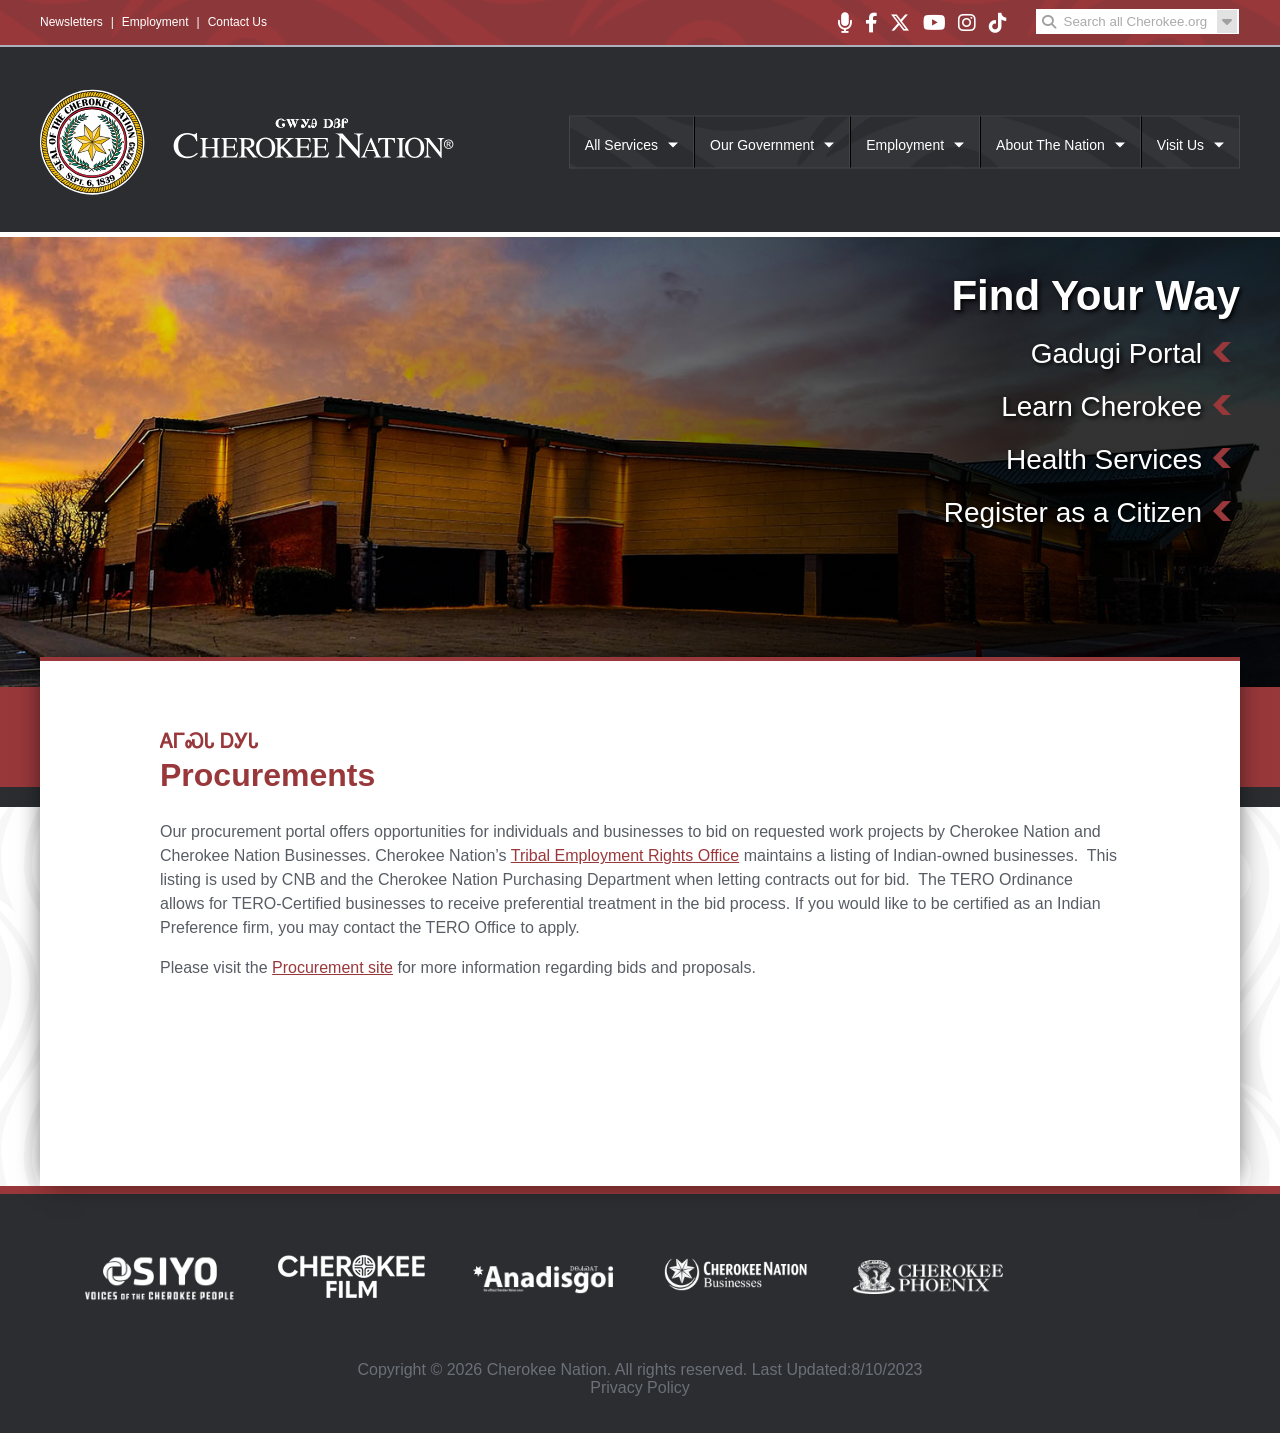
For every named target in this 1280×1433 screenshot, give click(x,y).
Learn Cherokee (1101, 406)
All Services (621, 145)
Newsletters (71, 22)
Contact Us (237, 22)
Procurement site (332, 967)
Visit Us (1180, 145)
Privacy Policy (640, 1387)
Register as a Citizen (1073, 512)
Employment (155, 22)
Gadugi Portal (1116, 353)
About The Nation (1050, 145)
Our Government (762, 145)
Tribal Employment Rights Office (625, 855)
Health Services (1104, 459)
